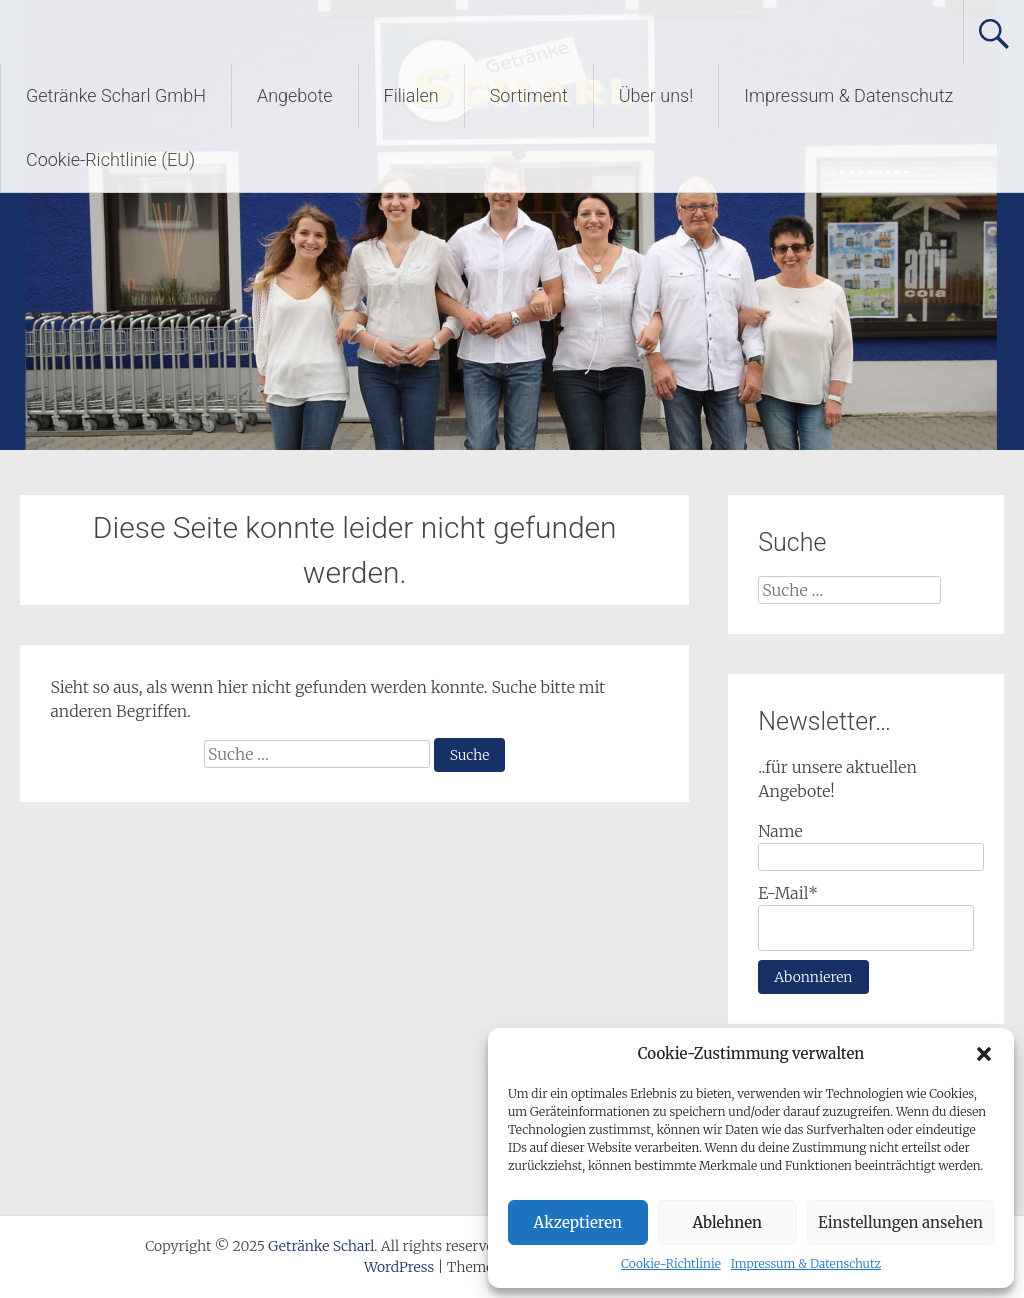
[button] (984, 1054)
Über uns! (656, 95)
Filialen (411, 95)
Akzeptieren (578, 1222)
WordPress (399, 1267)
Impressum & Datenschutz (806, 1263)
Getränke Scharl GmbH (116, 95)
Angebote (295, 95)
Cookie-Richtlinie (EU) (110, 159)
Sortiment (529, 95)
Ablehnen (727, 1222)
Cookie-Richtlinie (671, 1263)
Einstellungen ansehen (900, 1222)
